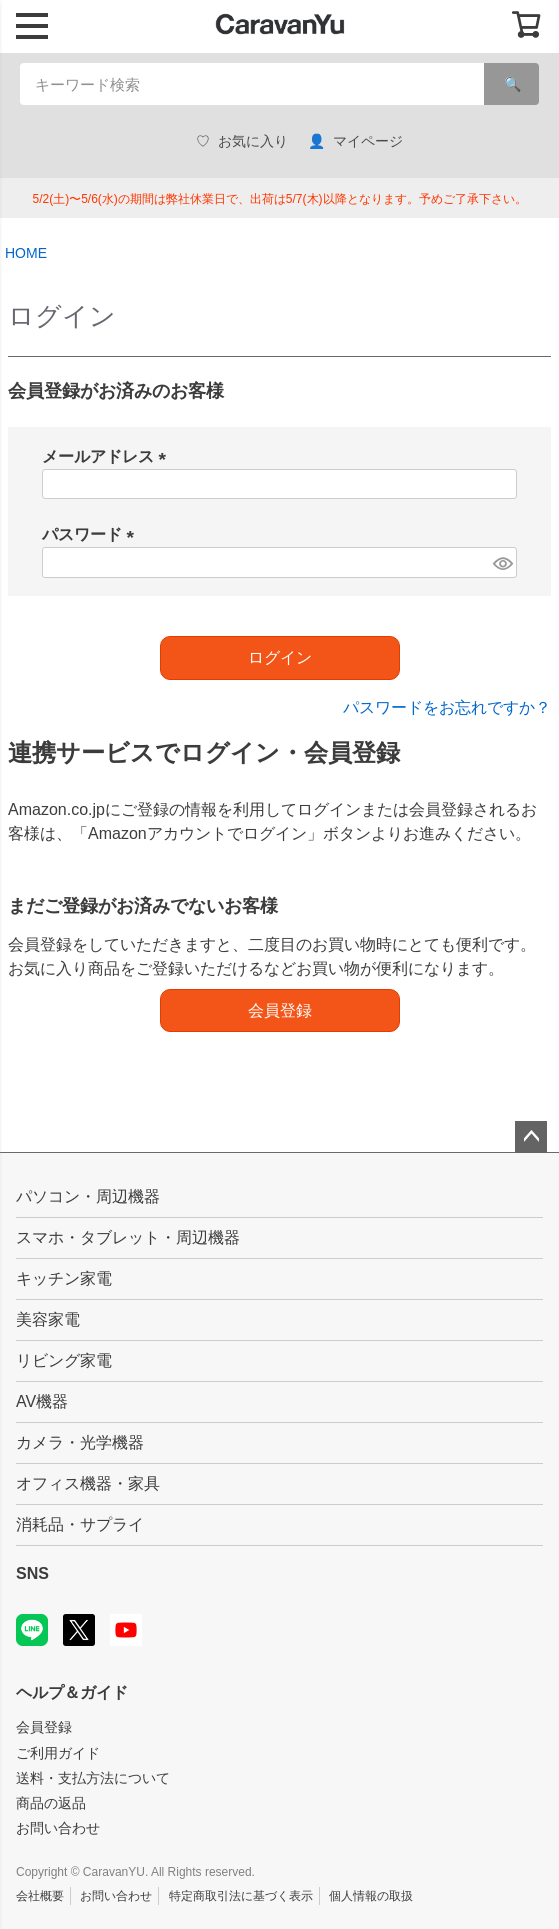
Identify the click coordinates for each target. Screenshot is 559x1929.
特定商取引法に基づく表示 (241, 1896)
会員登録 (44, 1727)
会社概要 (40, 1896)
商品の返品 (51, 1803)
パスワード (92, 534)
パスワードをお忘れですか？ (447, 707)
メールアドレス (108, 456)
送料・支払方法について (93, 1778)
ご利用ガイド (58, 1753)
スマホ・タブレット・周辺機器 (128, 1237)
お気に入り (242, 141)
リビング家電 (64, 1360)
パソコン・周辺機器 (88, 1196)
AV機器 (42, 1401)
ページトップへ (531, 1137)
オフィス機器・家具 (88, 1483)
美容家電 (48, 1319)
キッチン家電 (64, 1278)
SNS (32, 1573)
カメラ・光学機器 (80, 1442)
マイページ (355, 141)
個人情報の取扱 (371, 1896)
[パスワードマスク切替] (502, 562)
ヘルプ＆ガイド (72, 1692)
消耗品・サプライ (80, 1524)
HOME (26, 253)
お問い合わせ (58, 1828)
